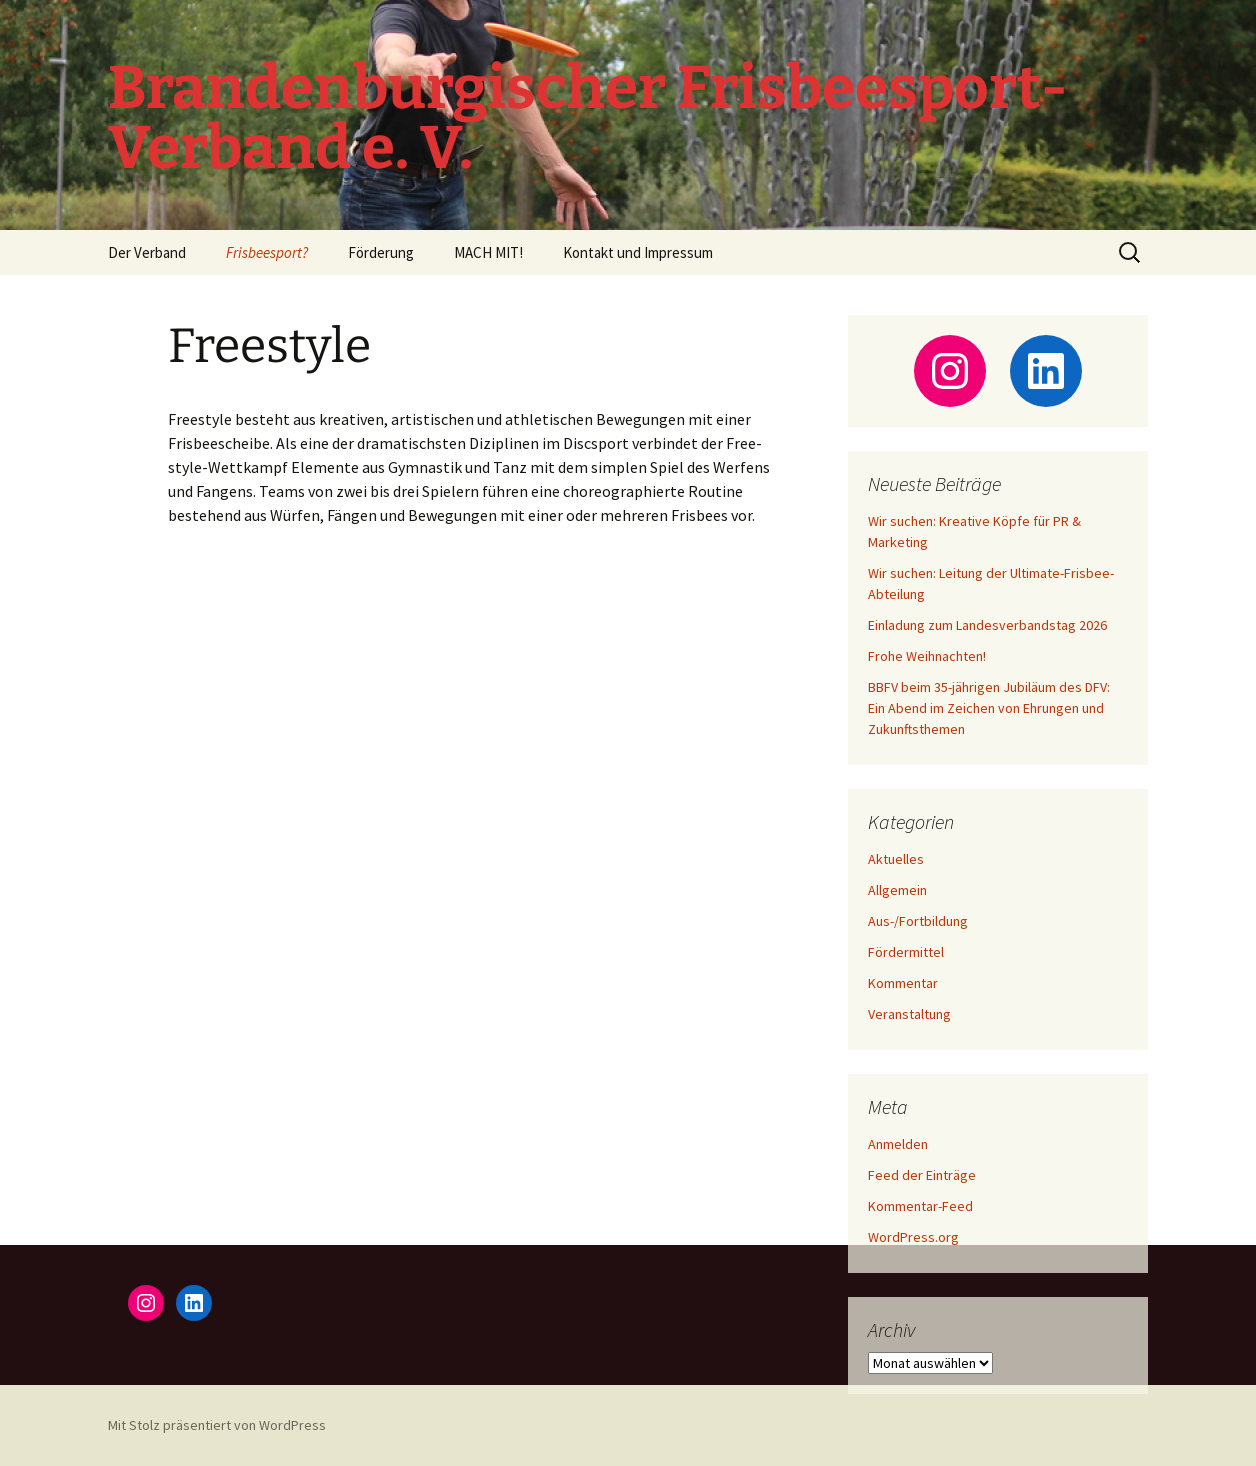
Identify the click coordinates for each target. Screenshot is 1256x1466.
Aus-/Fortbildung (918, 921)
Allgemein (897, 890)
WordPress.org (913, 1237)
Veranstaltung (909, 1014)
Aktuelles (896, 859)
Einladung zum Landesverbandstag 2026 (987, 625)
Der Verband (147, 252)
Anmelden (898, 1144)
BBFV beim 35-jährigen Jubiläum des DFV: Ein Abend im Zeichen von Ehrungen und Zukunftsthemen (989, 708)
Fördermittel (906, 952)
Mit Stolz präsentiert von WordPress (217, 1425)
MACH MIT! (488, 252)
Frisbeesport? (267, 252)
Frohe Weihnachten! (927, 656)
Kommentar (903, 983)
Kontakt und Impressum (638, 252)
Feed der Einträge (922, 1175)
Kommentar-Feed (920, 1206)
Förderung (381, 252)
